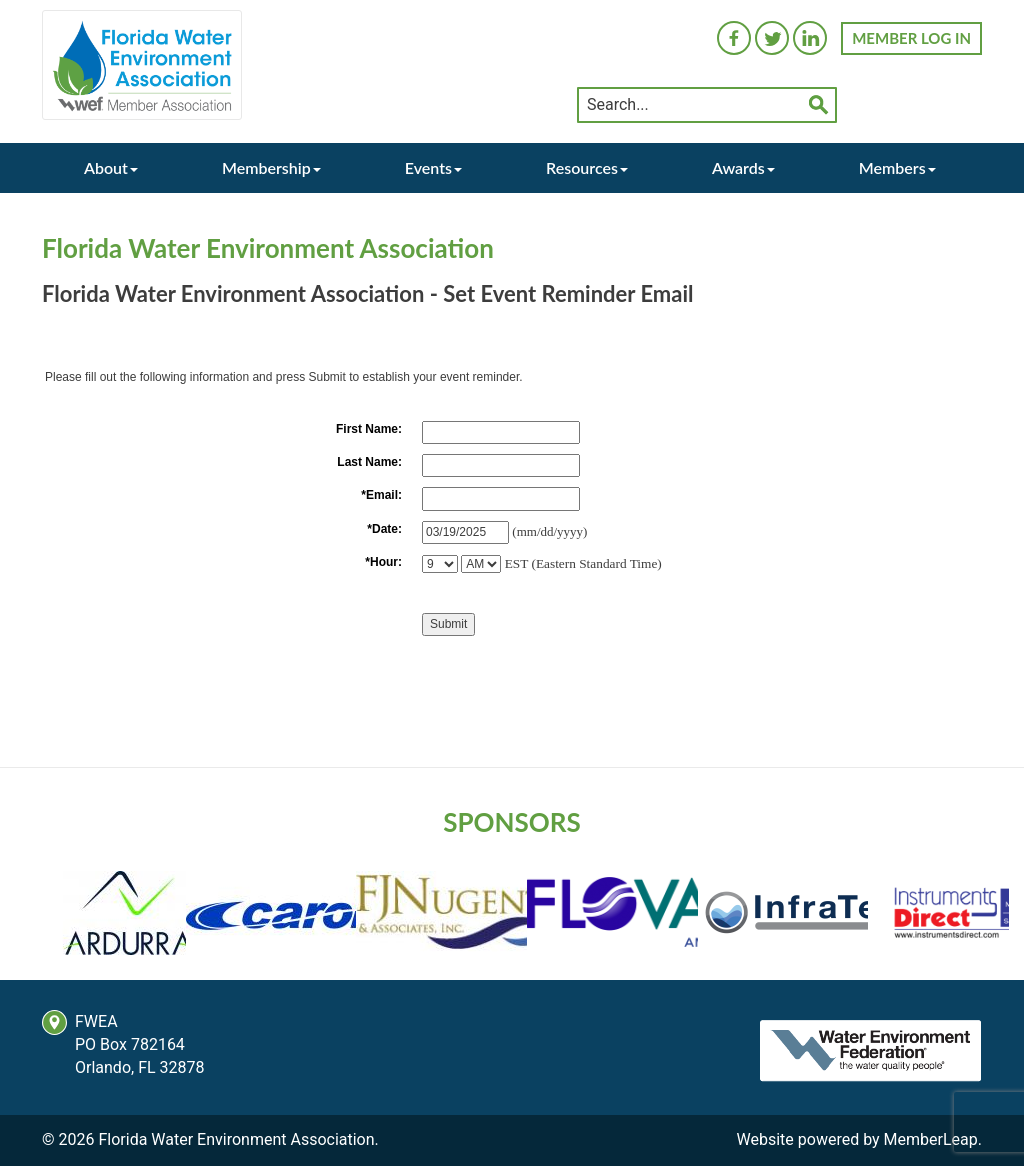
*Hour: (383, 562)
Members (897, 167)
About (111, 167)
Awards (743, 167)
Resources (587, 167)
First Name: (369, 429)
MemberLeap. (933, 1139)
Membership (271, 167)
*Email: (381, 495)
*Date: (384, 529)
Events (433, 167)
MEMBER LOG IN (911, 38)
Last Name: (369, 462)
